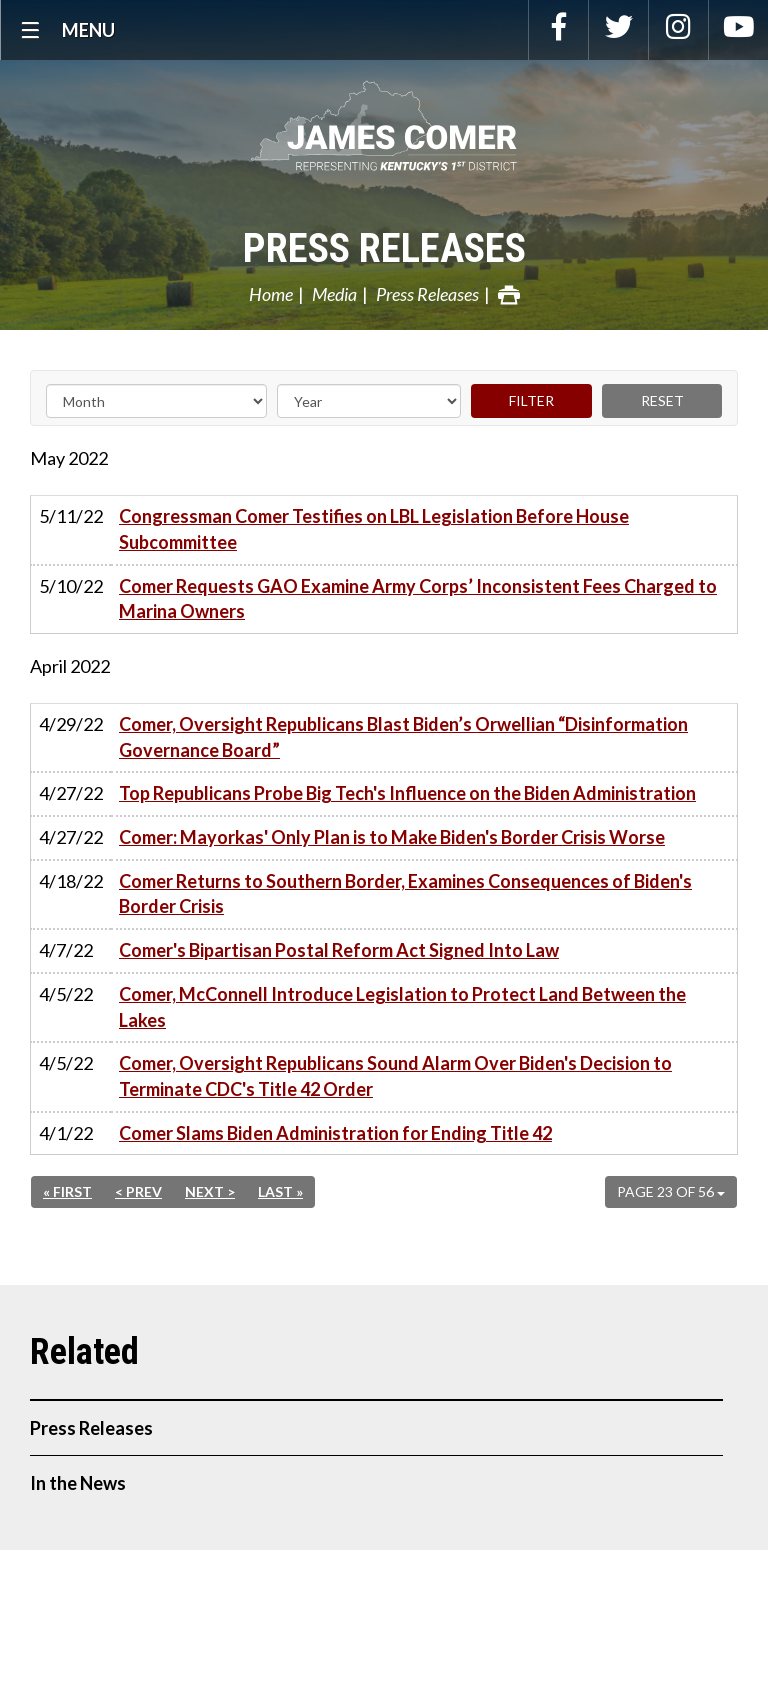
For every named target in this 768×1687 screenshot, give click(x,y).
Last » (280, 1191)
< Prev (138, 1191)
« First (67, 1191)
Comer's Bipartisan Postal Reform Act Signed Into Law (339, 950)
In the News (78, 1483)
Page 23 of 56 (671, 1191)
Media (334, 294)
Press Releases (384, 248)
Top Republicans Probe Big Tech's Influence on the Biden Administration (407, 793)
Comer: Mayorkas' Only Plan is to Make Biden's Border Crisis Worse (392, 837)
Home (271, 294)
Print (509, 295)
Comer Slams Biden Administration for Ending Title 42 (335, 1133)
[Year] (368, 401)
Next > (210, 1191)
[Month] (156, 401)
